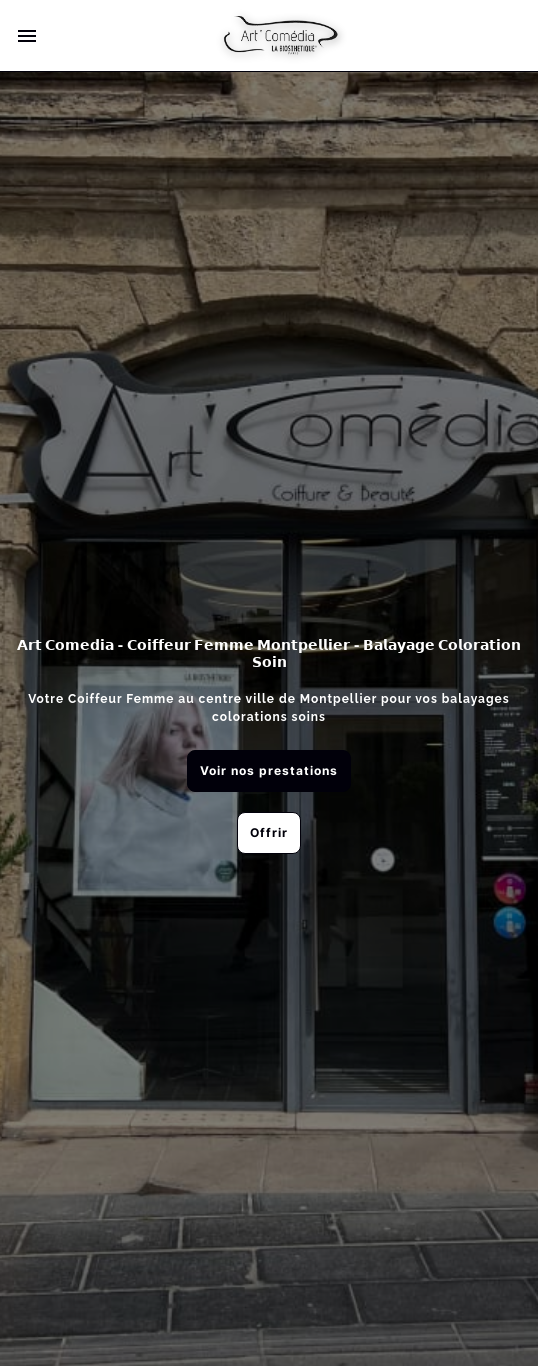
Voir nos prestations (269, 770)
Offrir (269, 832)
